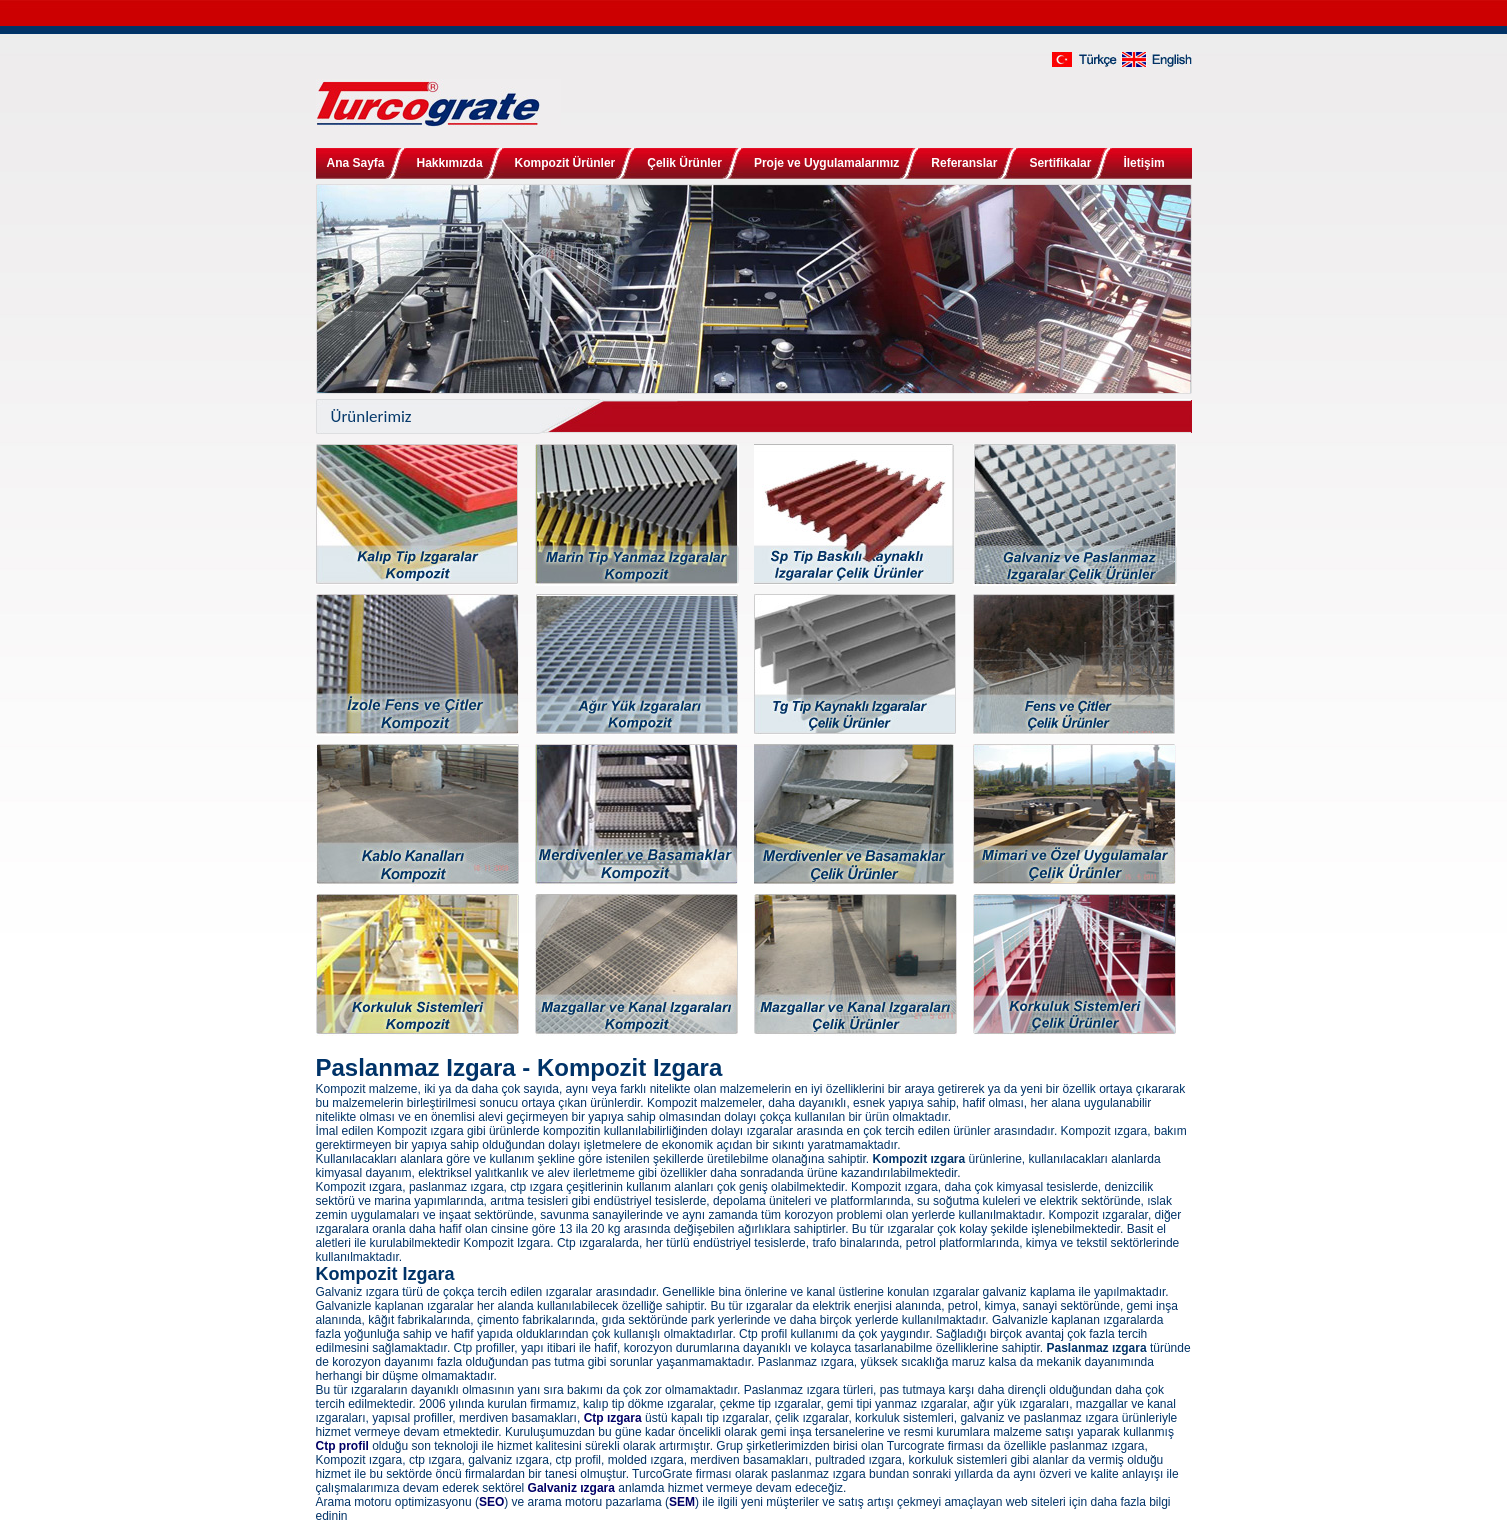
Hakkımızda (450, 163)
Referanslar (964, 163)
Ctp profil (342, 1446)
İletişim (1143, 163)
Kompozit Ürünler (565, 163)
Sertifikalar (1060, 163)
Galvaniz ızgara (571, 1488)
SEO (491, 1502)
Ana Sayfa (356, 163)
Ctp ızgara (613, 1418)
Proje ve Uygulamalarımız (826, 163)
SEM (682, 1502)
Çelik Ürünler (684, 163)
